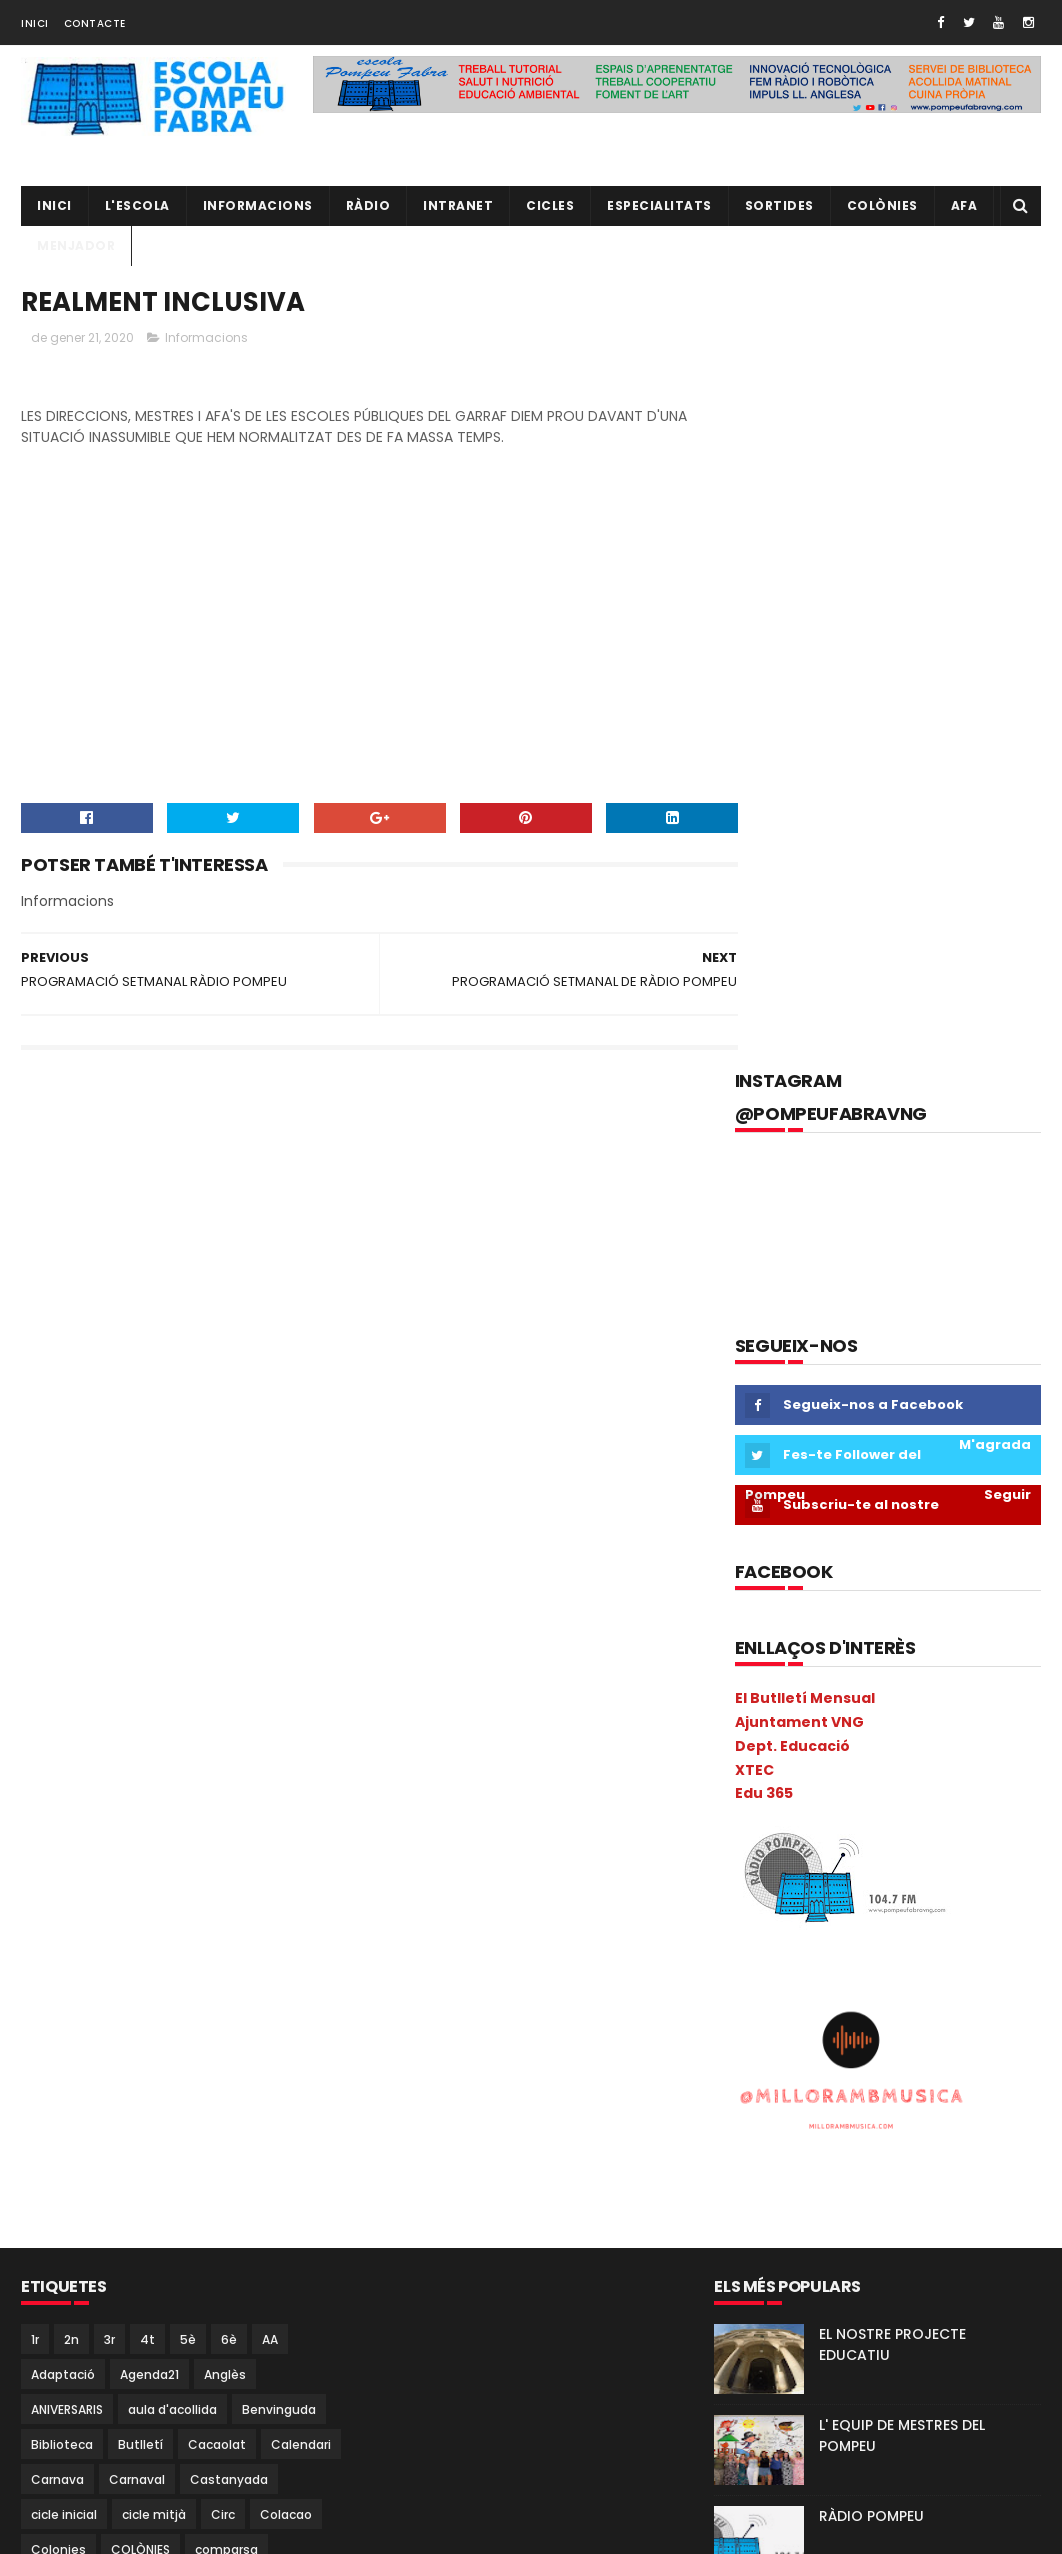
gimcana (147, 1904)
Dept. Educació (792, 963)
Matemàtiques (249, 2044)
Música (268, 2114)
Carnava (57, 1694)
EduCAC (129, 1834)
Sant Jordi (118, 2394)
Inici (35, 23)
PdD (219, 2184)
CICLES (550, 205)
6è (229, 1554)
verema (234, 2464)
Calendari (301, 1659)
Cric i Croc (238, 1799)
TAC (119, 2429)
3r (109, 1554)
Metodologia (70, 2114)
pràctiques (181, 2289)
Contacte (95, 23)
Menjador (76, 245)
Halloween (150, 1939)
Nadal (48, 2149)
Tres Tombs (68, 2464)
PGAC (273, 2184)
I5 (73, 1974)
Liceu (46, 2044)
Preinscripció (278, 2289)
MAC (164, 2044)
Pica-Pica (59, 2219)
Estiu (276, 1869)
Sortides (779, 205)
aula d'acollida (172, 1624)
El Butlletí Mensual (805, 915)
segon (193, 2394)
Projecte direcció (235, 2324)
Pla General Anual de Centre (118, 2254)
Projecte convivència (95, 2324)
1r (35, 1554)
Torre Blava (257, 2429)
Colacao (286, 1729)
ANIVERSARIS (67, 1624)
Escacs (280, 1834)
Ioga (202, 2009)
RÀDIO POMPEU (871, 1731)
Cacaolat (217, 1659)
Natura (112, 2149)
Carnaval (137, 1694)
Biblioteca (62, 1659)
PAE (122, 2184)
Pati (170, 2184)
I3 (252, 1939)
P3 (289, 2149)
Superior (56, 2429)
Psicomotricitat (216, 2359)
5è (188, 1554)
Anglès (225, 1589)
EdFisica (55, 1834)
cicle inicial (64, 1729)
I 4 (214, 1939)
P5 (79, 2184)
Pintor (131, 2219)
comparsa (226, 1764)
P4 (39, 2184)
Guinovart (62, 1939)
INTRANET (458, 205)
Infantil (198, 1974)
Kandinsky (272, 2009)
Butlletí (140, 1659)
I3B (291, 1939)
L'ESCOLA (137, 205)
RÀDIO (368, 205)
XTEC (754, 986)
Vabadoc (157, 2464)
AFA (964, 205)
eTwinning (63, 1904)
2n (71, 1554)
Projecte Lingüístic (87, 2359)
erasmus (206, 1834)
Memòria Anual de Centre (110, 2079)
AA (270, 1554)
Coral (165, 1799)
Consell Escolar (77, 1799)
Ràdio (306, 2359)
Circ (223, 1729)
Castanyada (229, 1694)
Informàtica (67, 2009)
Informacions (258, 205)
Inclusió (127, 1974)
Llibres (106, 2044)
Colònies (882, 205)
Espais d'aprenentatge (165, 1869)
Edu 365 (764, 1010)
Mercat (235, 2079)
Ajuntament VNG (799, 939)
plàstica (255, 2254)
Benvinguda (279, 1624)
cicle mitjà (154, 1729)
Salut (47, 2394)
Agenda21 (149, 1589)
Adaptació (63, 1589)
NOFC (240, 2149)
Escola (50, 1869)
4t (147, 1554)
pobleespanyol (77, 2289)
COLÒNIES (140, 1764)
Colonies (58, 1764)
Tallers (177, 2429)
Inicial (146, 2009)
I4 (37, 1974)
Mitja (149, 2114)
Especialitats (659, 205)
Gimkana (228, 1904)
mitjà (205, 2114)
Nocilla (178, 2149)
